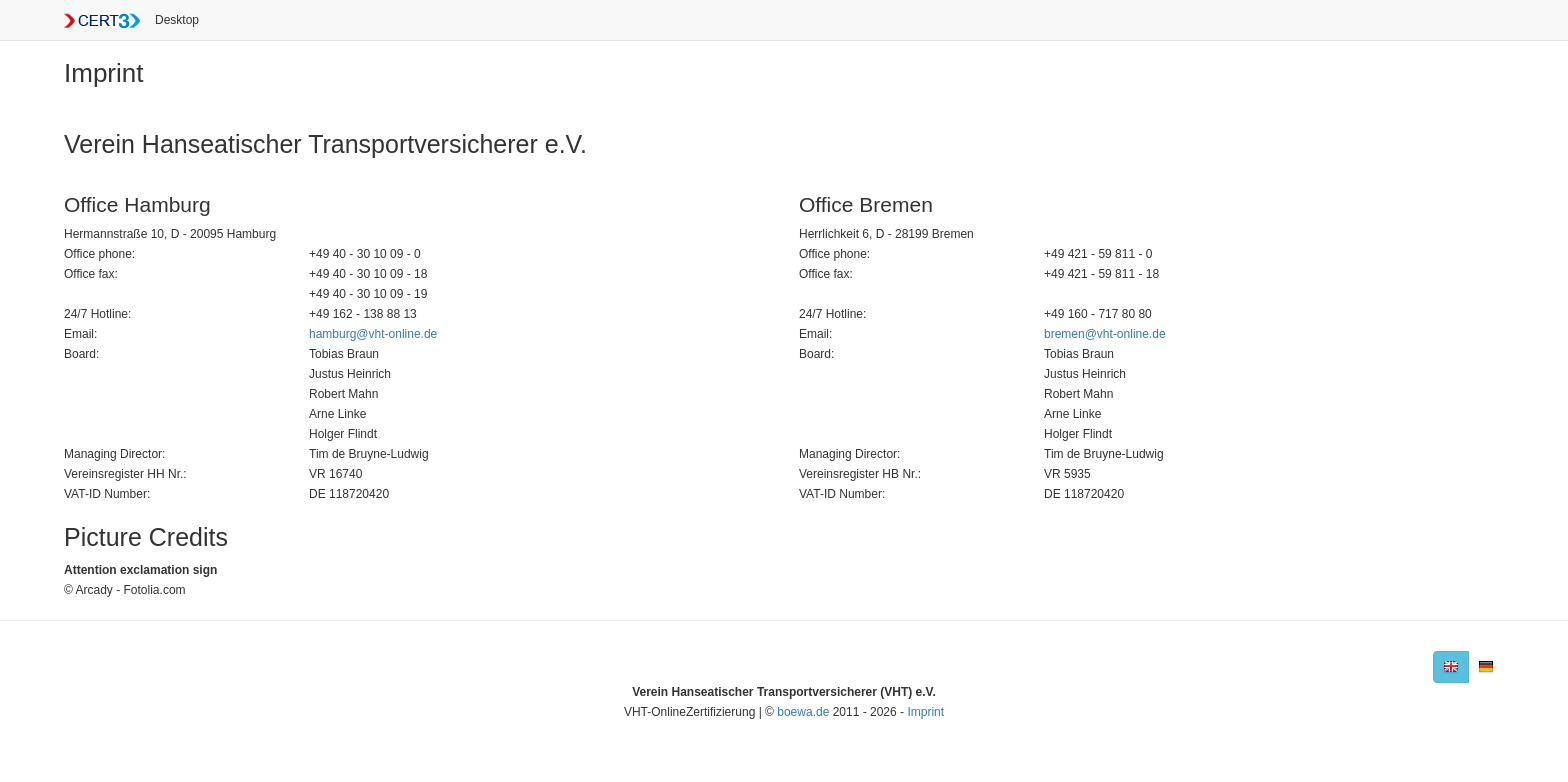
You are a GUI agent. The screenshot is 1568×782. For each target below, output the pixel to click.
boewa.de (803, 712)
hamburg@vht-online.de (373, 334)
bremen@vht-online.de (1105, 334)
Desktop (177, 20)
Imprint (925, 712)
